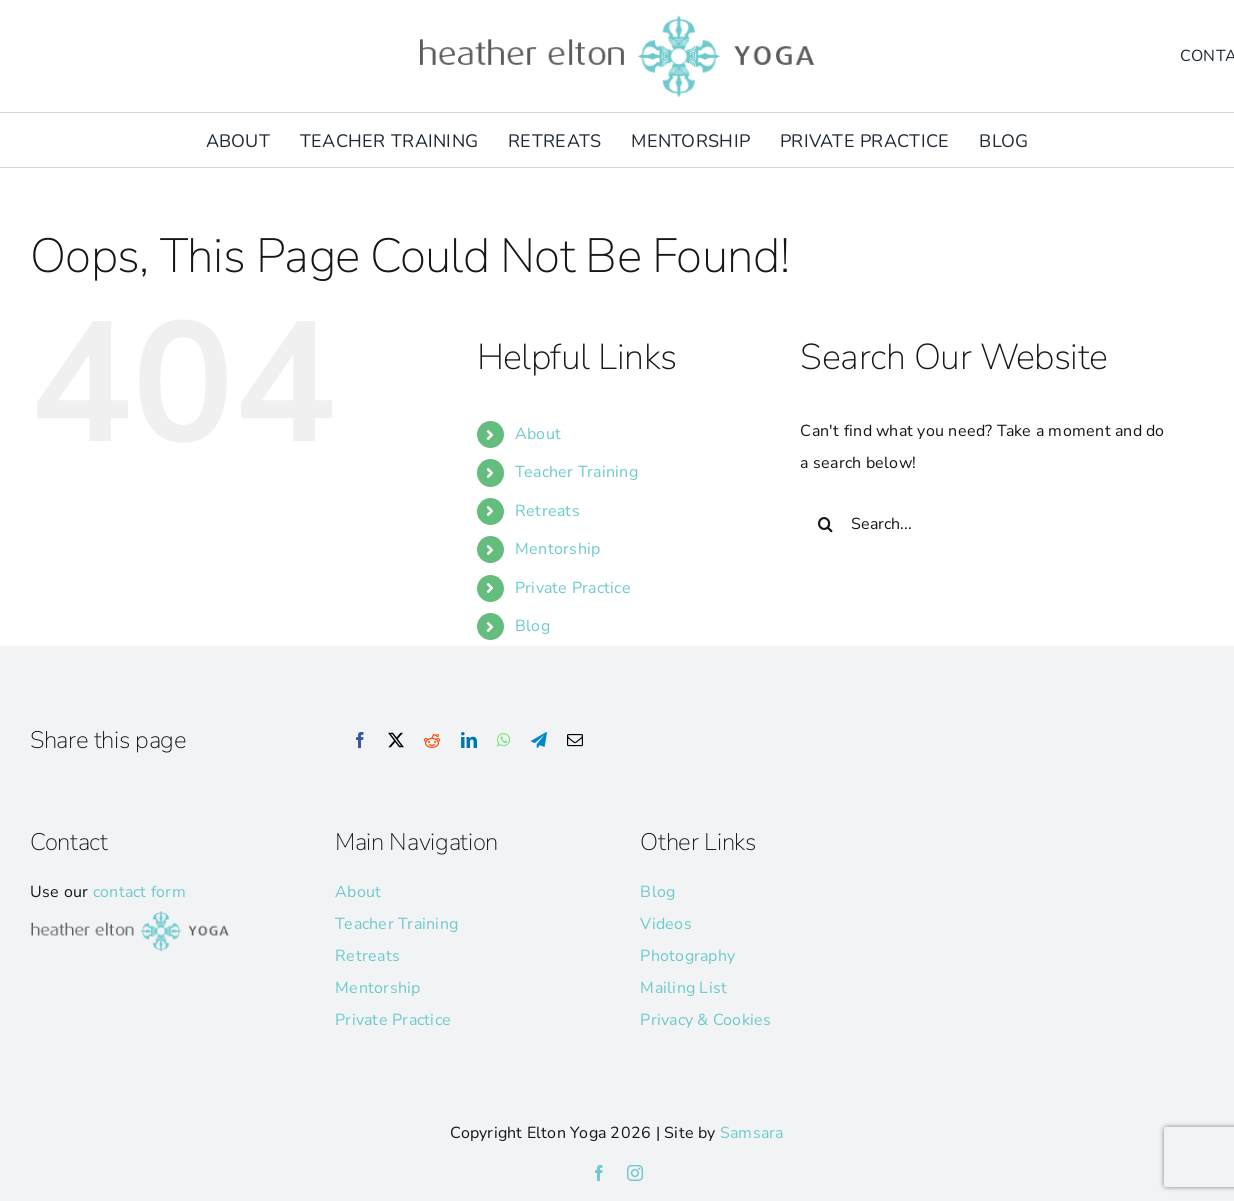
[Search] (825, 524)
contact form (139, 892)
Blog (532, 626)
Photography (687, 956)
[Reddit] (432, 741)
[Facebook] (360, 741)
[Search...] (985, 524)
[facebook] (599, 1173)
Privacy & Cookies (705, 1020)
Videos (665, 924)
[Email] (575, 741)
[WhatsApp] (504, 741)
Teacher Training (576, 472)
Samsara (752, 1133)
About (538, 434)
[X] (396, 741)
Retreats (547, 511)
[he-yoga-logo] (617, 18)
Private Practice (573, 588)
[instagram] (635, 1173)
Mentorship (557, 549)
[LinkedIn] (469, 741)
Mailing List (683, 988)
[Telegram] (539, 741)
